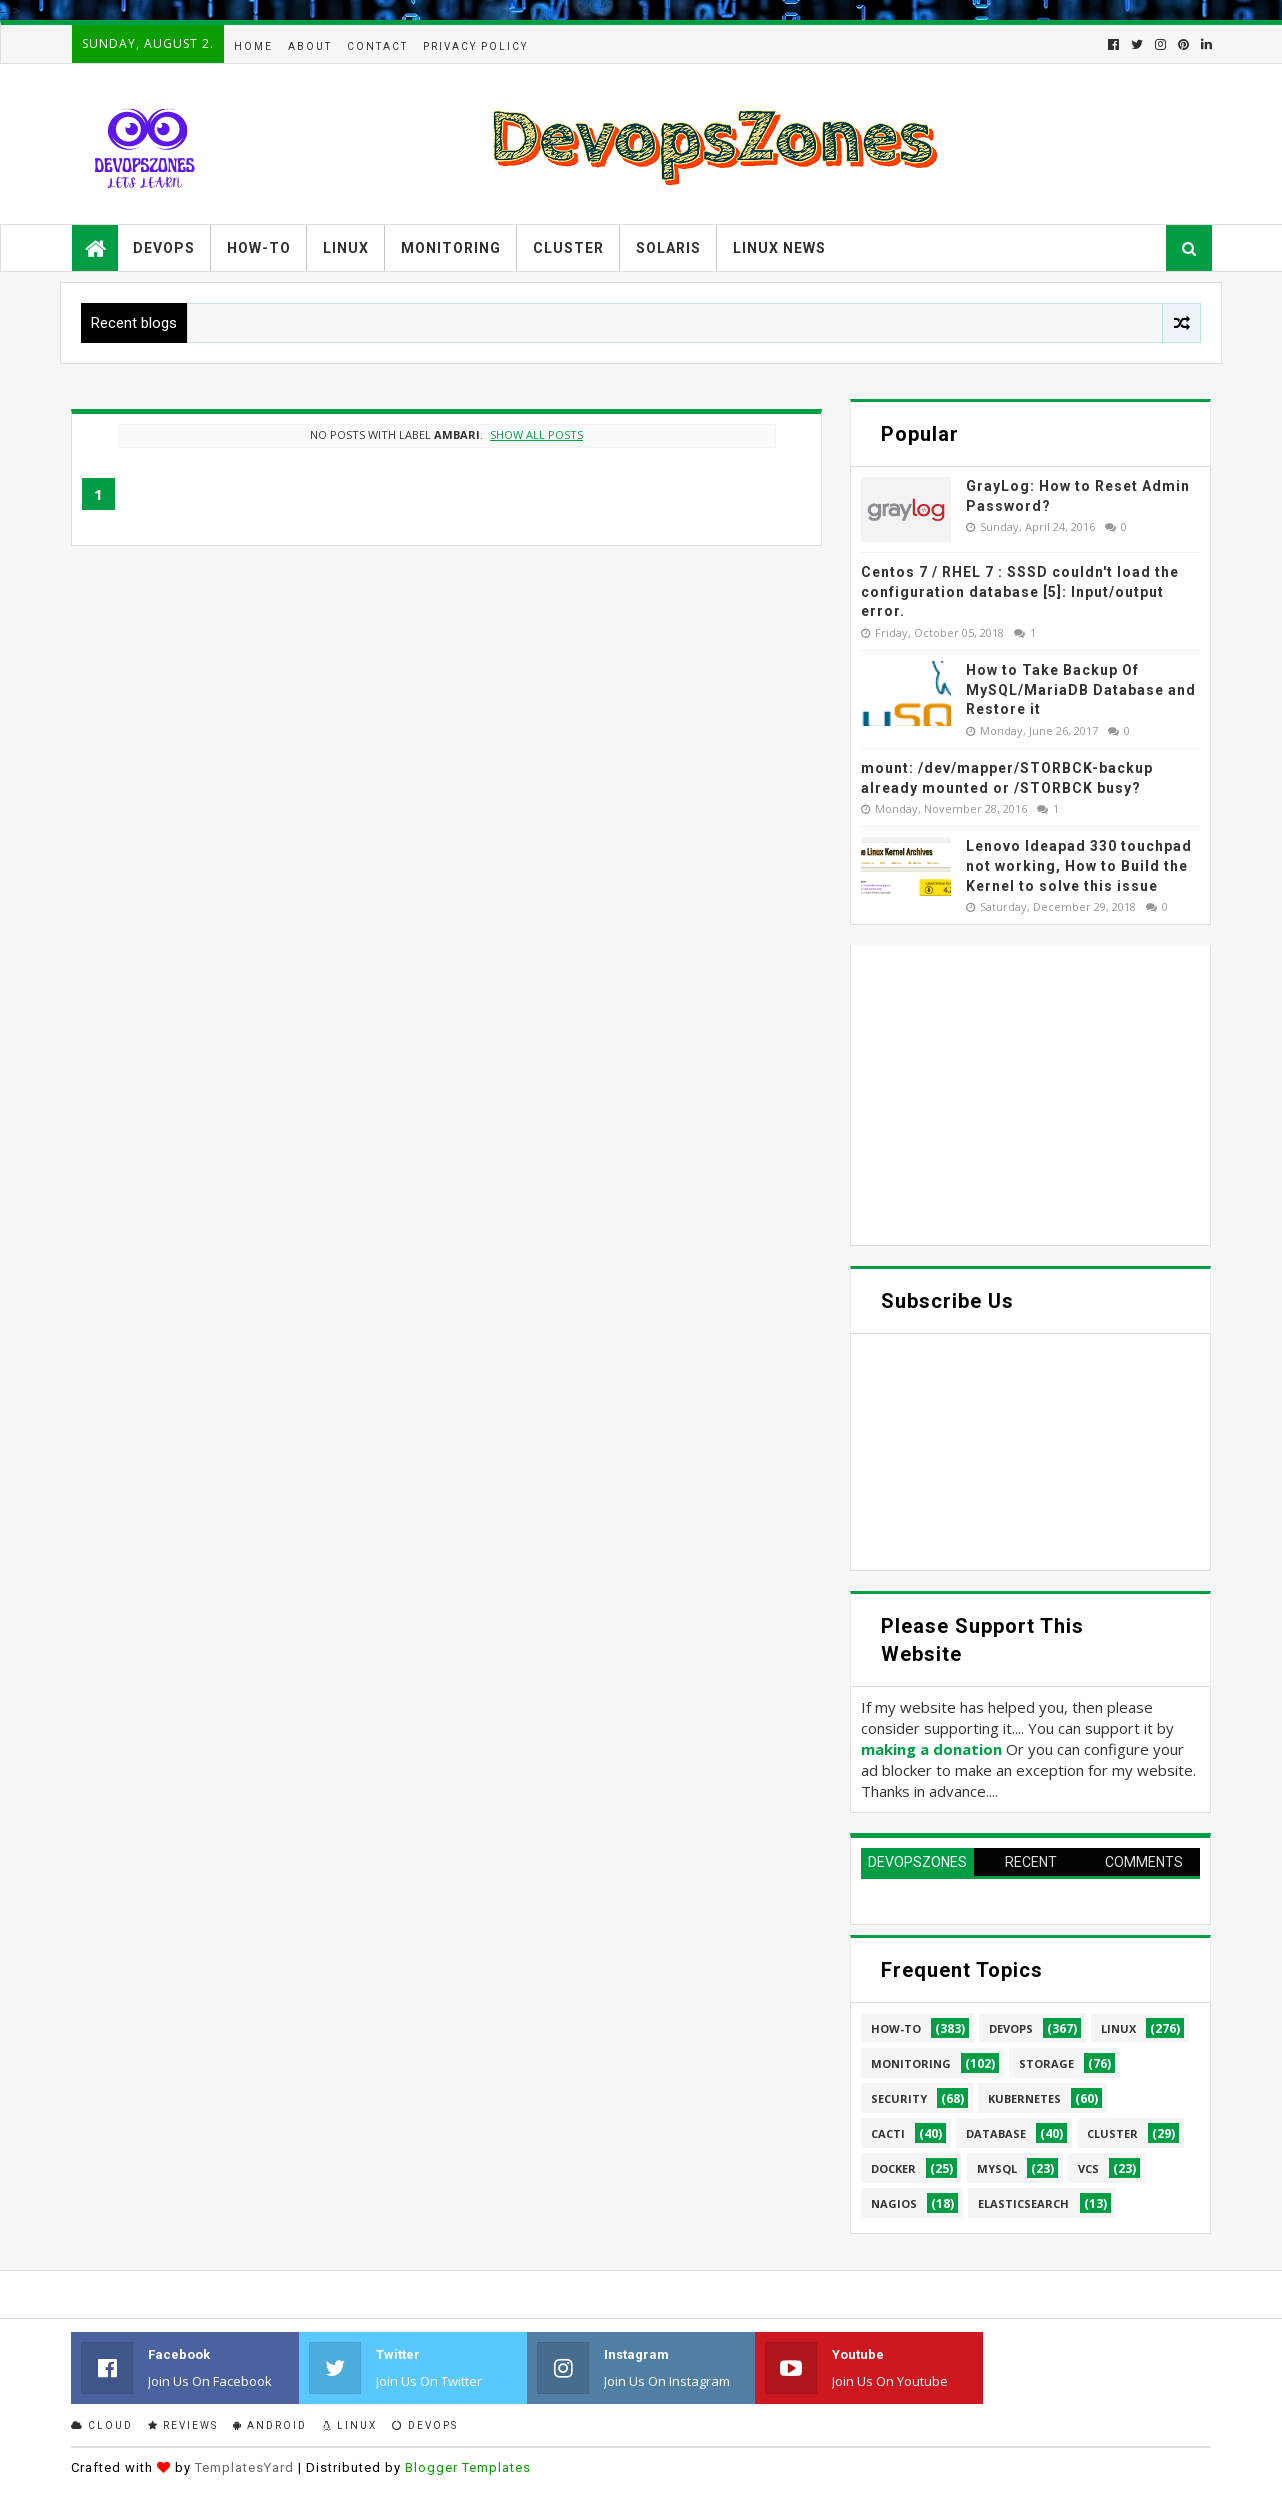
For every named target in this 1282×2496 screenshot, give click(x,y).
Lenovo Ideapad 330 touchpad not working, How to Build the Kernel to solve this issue (1079, 865)
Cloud (102, 2425)
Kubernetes (1024, 2098)
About (310, 46)
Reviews (183, 2425)
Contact (377, 46)
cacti (888, 2133)
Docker (893, 2168)
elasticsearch (1023, 2203)
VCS (1088, 2168)
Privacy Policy (475, 46)
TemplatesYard (244, 2467)
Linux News (779, 248)
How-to (259, 248)
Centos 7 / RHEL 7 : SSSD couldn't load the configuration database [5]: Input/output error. (1020, 591)
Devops (164, 248)
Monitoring (451, 248)
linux (1118, 2028)
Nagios (894, 2203)
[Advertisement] (1030, 1095)
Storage (1046, 2063)
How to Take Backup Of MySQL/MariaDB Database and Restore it (1081, 689)
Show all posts (536, 434)
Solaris (668, 248)
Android (270, 2425)
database (996, 2133)
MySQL (997, 2168)
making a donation (931, 1749)
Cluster (568, 248)
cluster (1112, 2133)
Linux (346, 248)
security (899, 2098)
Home (253, 46)
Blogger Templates (468, 2467)
